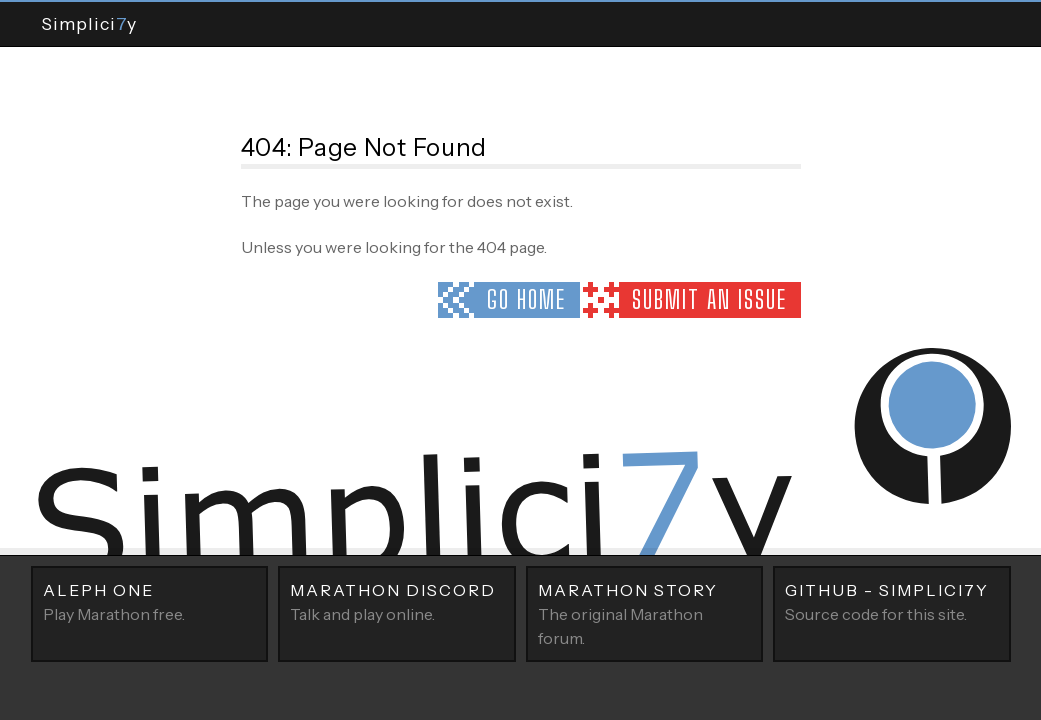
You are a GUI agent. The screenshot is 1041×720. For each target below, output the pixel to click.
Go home (526, 299)
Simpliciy (89, 23)
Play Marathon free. (150, 601)
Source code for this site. (892, 601)
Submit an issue (709, 299)
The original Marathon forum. (645, 613)
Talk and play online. (397, 601)
